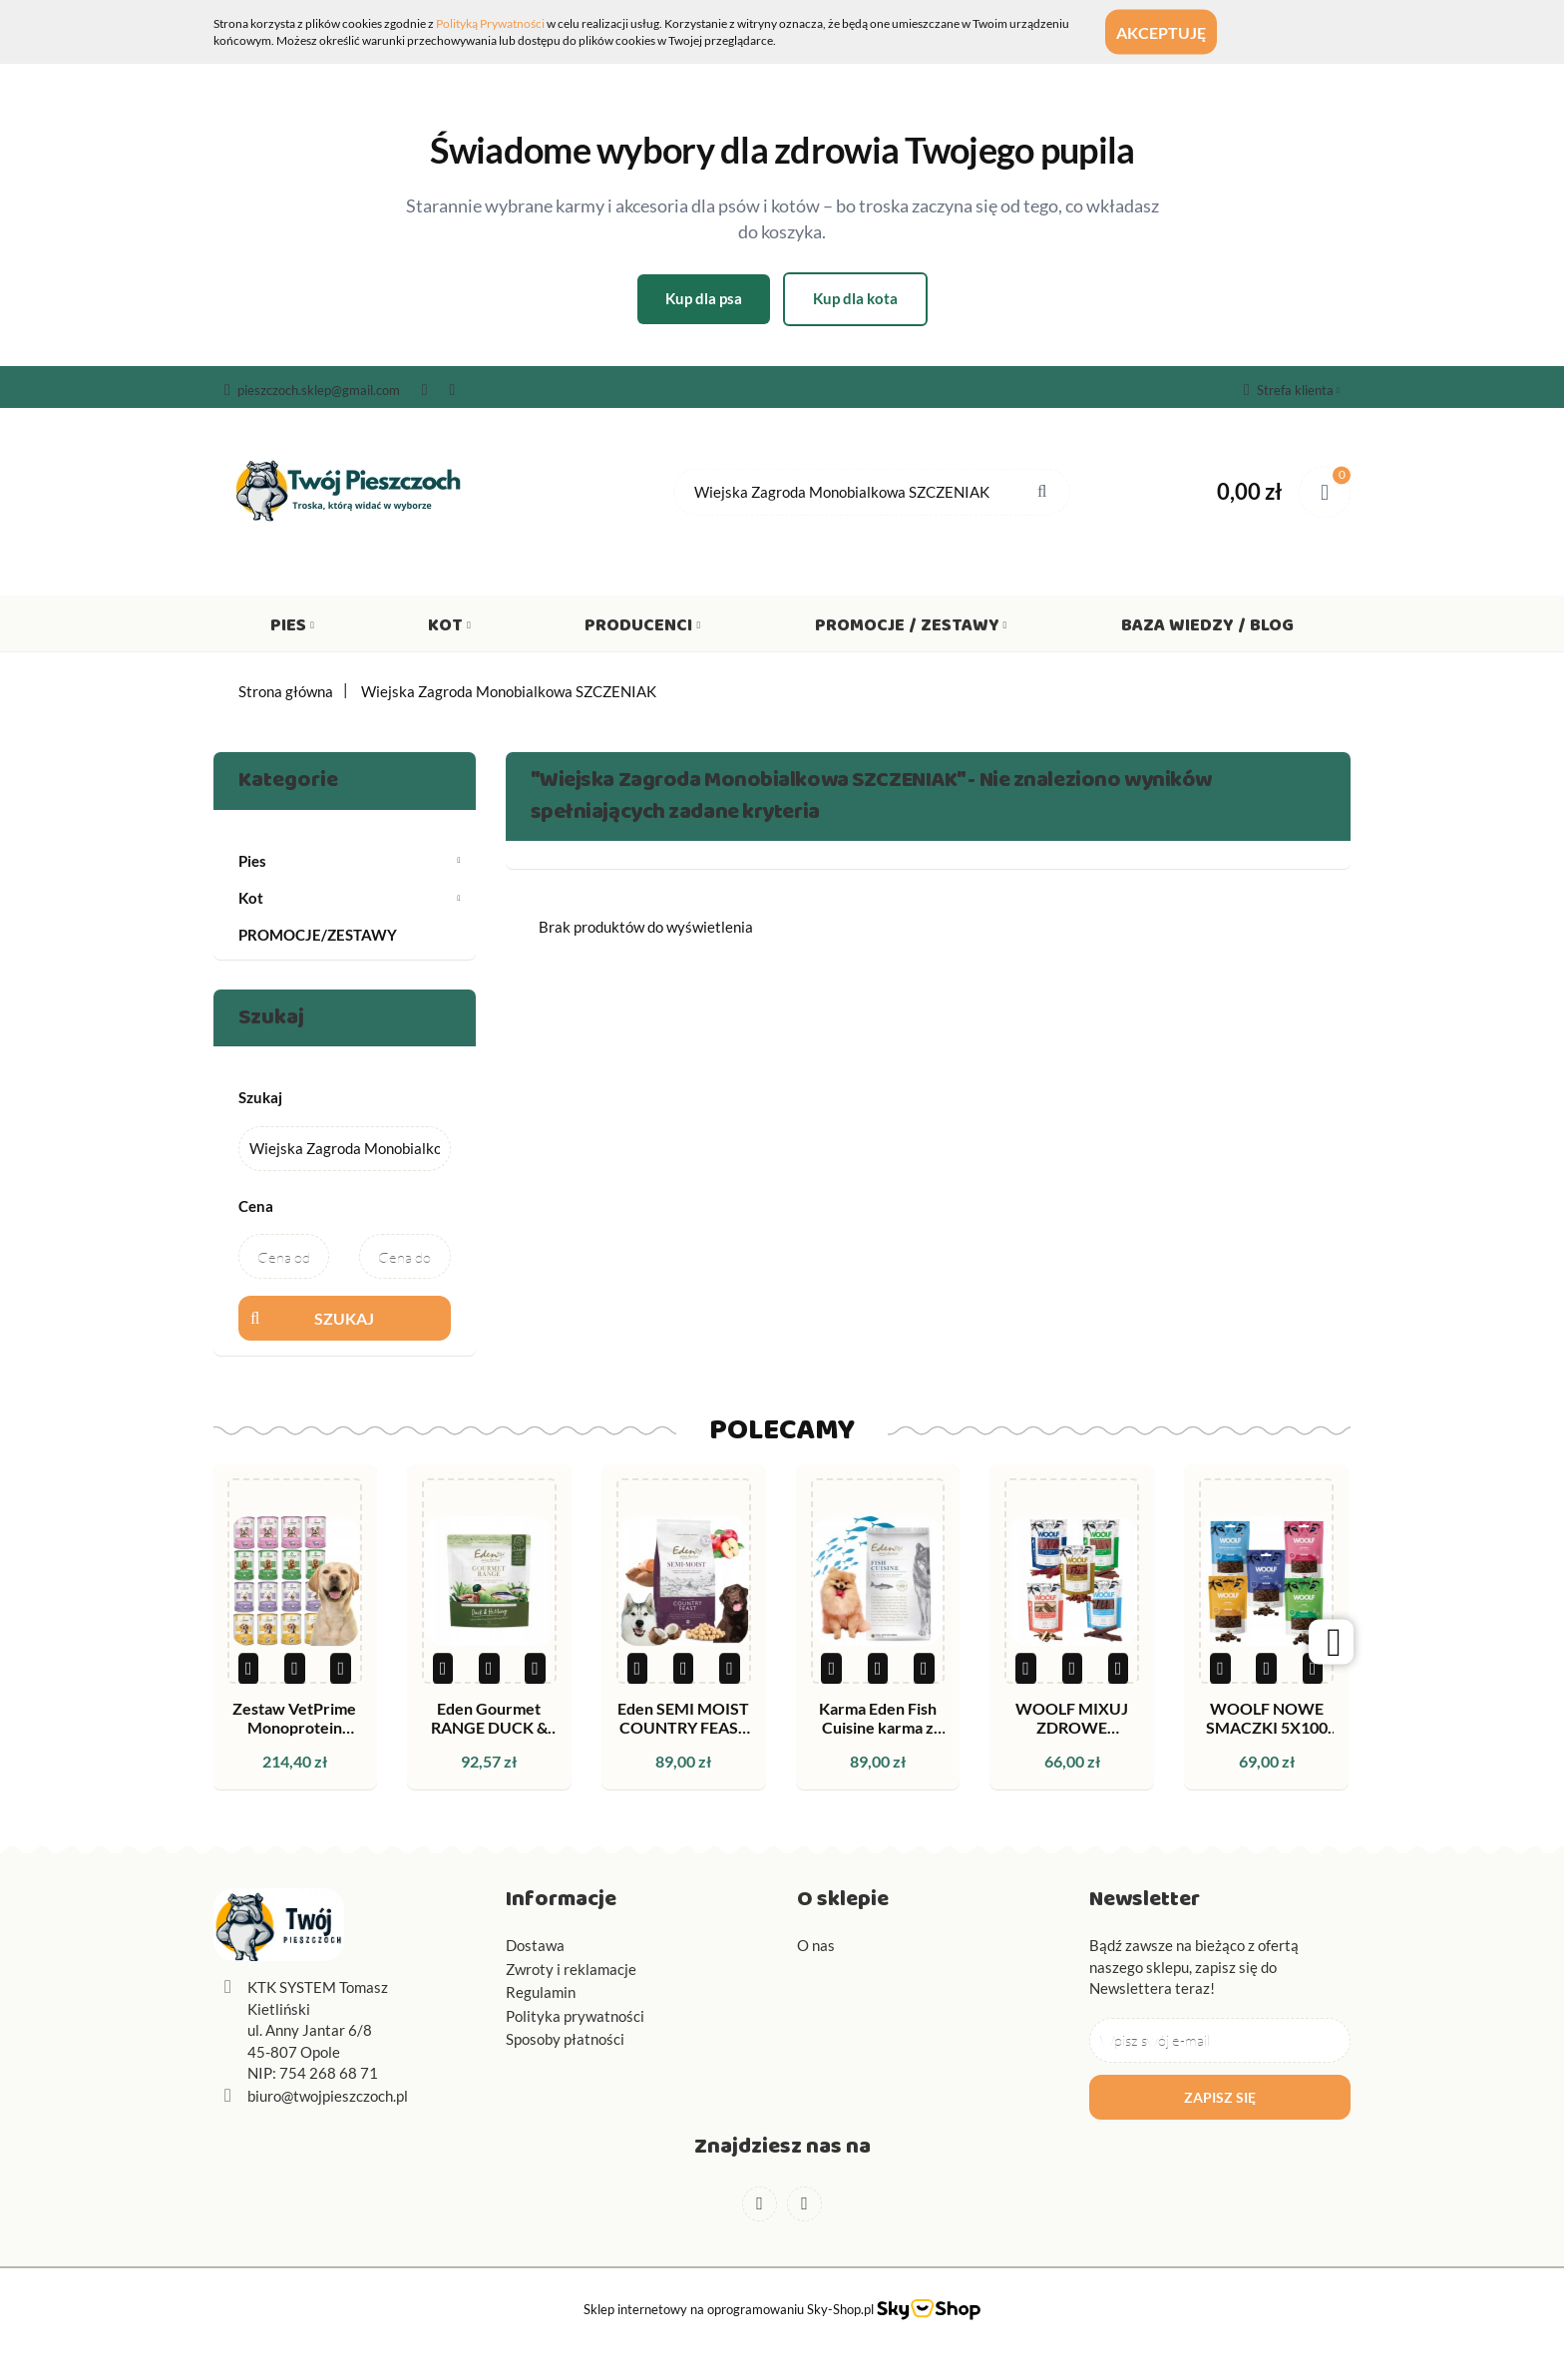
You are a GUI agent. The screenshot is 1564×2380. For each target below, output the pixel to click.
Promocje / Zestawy (911, 629)
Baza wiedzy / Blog (1207, 629)
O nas (816, 1945)
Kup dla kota (855, 298)
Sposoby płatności (565, 2039)
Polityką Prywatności (490, 23)
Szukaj (344, 1318)
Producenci (642, 629)
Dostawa (535, 1945)
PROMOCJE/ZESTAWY (317, 935)
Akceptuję (1180, 32)
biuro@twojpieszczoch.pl (327, 2096)
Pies (292, 629)
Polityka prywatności (575, 2016)
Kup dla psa (703, 298)
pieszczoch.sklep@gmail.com (312, 390)
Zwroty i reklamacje (571, 1969)
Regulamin (541, 1992)
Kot (449, 629)
